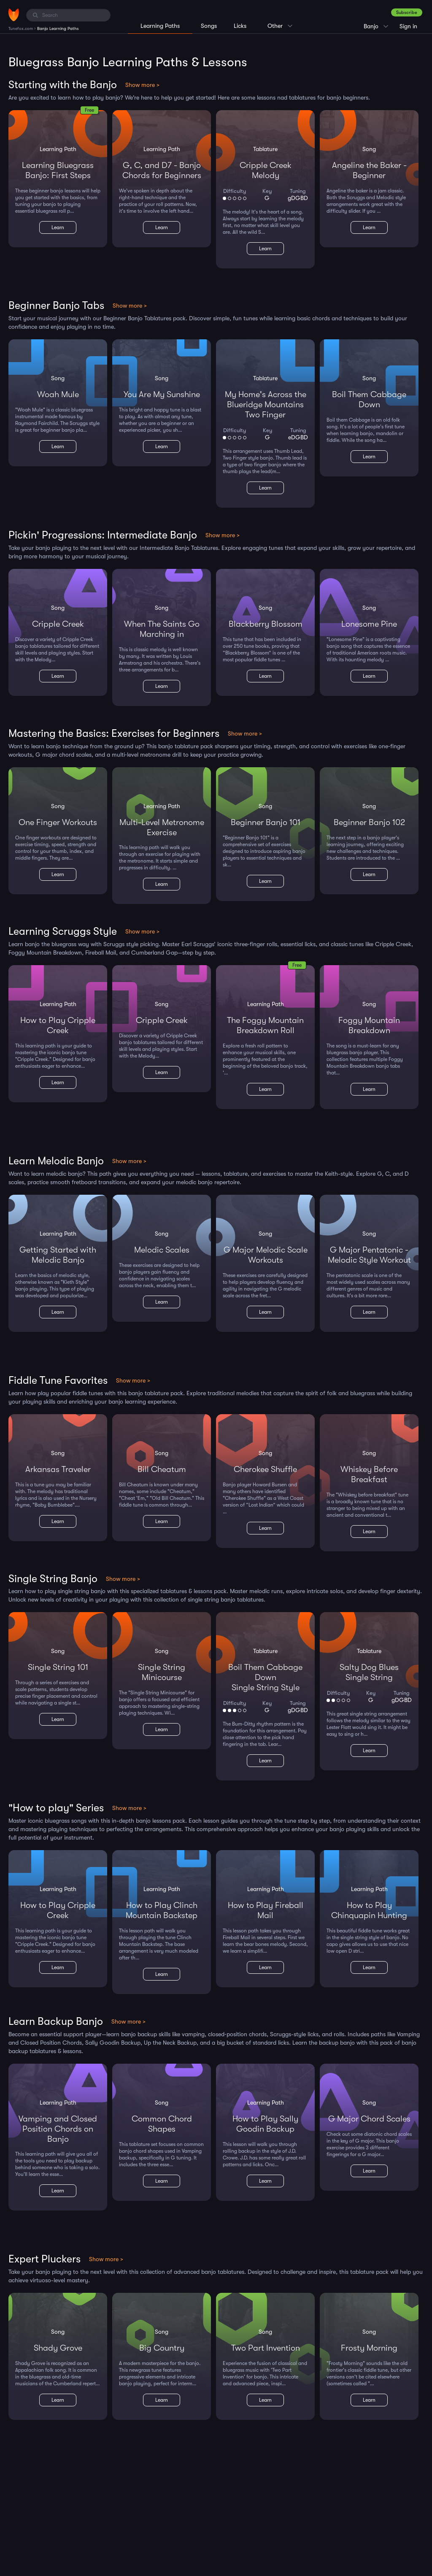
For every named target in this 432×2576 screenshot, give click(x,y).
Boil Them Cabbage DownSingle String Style (265, 1677)
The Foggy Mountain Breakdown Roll (265, 1025)
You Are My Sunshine (162, 394)
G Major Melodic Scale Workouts (266, 1255)
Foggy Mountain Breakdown (369, 1025)
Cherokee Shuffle (265, 1469)
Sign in (408, 26)
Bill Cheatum (162, 1469)
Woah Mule (58, 394)
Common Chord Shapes (162, 2124)
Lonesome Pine (369, 624)
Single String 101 (58, 1667)
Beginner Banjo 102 (369, 822)
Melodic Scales (161, 1250)
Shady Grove (58, 2348)
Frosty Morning (369, 2348)
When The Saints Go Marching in (162, 629)
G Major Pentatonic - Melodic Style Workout (369, 1255)
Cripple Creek (58, 624)
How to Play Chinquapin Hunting (369, 1910)
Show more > (142, 84)
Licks (240, 25)
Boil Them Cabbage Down (369, 399)
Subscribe (406, 12)
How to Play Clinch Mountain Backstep (161, 1910)
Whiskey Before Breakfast (369, 1474)
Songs (209, 25)
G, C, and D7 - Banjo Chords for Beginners (161, 170)
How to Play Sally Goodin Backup (265, 2124)
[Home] (13, 14)
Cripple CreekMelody (266, 170)
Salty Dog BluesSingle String (369, 1672)
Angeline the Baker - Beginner (369, 170)
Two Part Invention (265, 2348)
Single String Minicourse (161, 1672)
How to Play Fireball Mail (265, 1910)
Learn (57, 227)
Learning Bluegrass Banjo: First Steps (58, 170)
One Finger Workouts (58, 822)
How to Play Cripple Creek (57, 1025)
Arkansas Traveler (58, 1469)
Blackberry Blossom (265, 624)
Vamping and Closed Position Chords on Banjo (58, 2129)
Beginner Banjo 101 (265, 822)
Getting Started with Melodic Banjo (57, 1255)
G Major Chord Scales (369, 2119)
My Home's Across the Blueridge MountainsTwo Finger (265, 404)
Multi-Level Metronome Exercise (161, 827)
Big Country (161, 2348)
